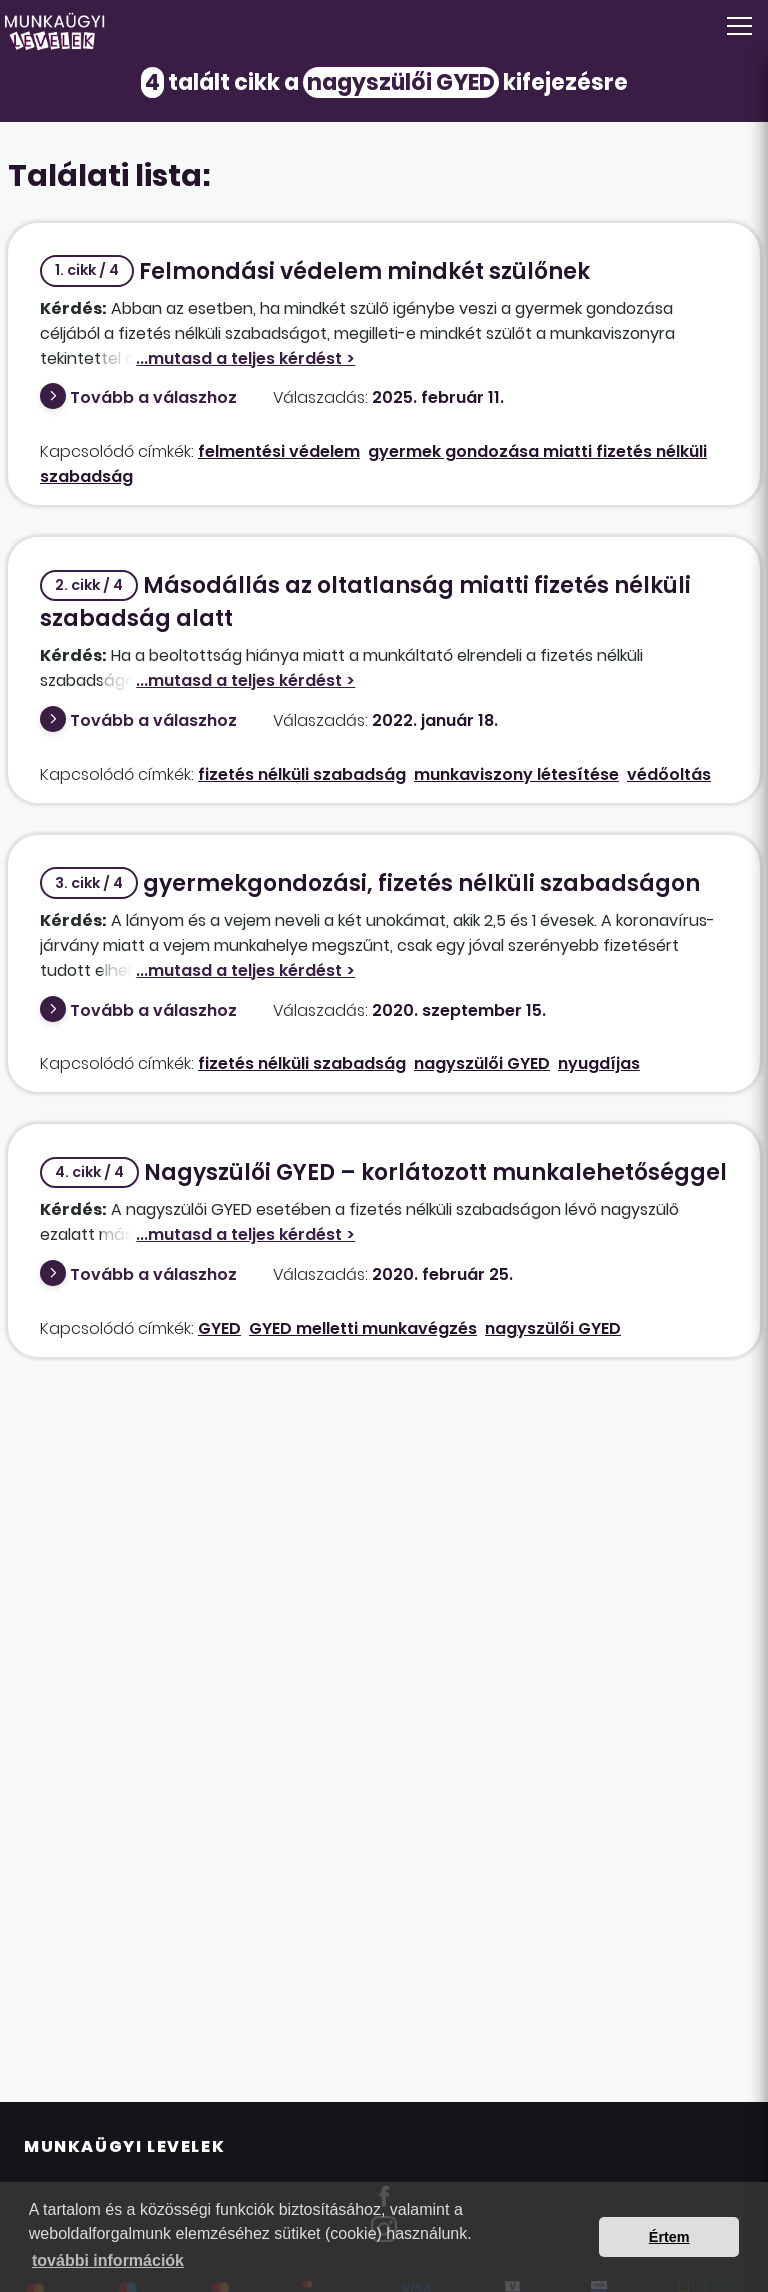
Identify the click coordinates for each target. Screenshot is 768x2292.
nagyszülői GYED (482, 1063)
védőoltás (669, 774)
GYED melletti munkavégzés (363, 1328)
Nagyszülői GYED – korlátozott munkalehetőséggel (383, 1172)
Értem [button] (669, 2237)
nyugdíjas (599, 1063)
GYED (219, 1328)
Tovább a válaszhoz (153, 397)
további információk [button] (108, 2260)
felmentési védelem (279, 451)
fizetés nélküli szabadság (302, 774)
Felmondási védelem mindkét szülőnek (315, 271)
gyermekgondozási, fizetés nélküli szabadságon (370, 883)
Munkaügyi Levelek (124, 2146)
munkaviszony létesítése (516, 774)
